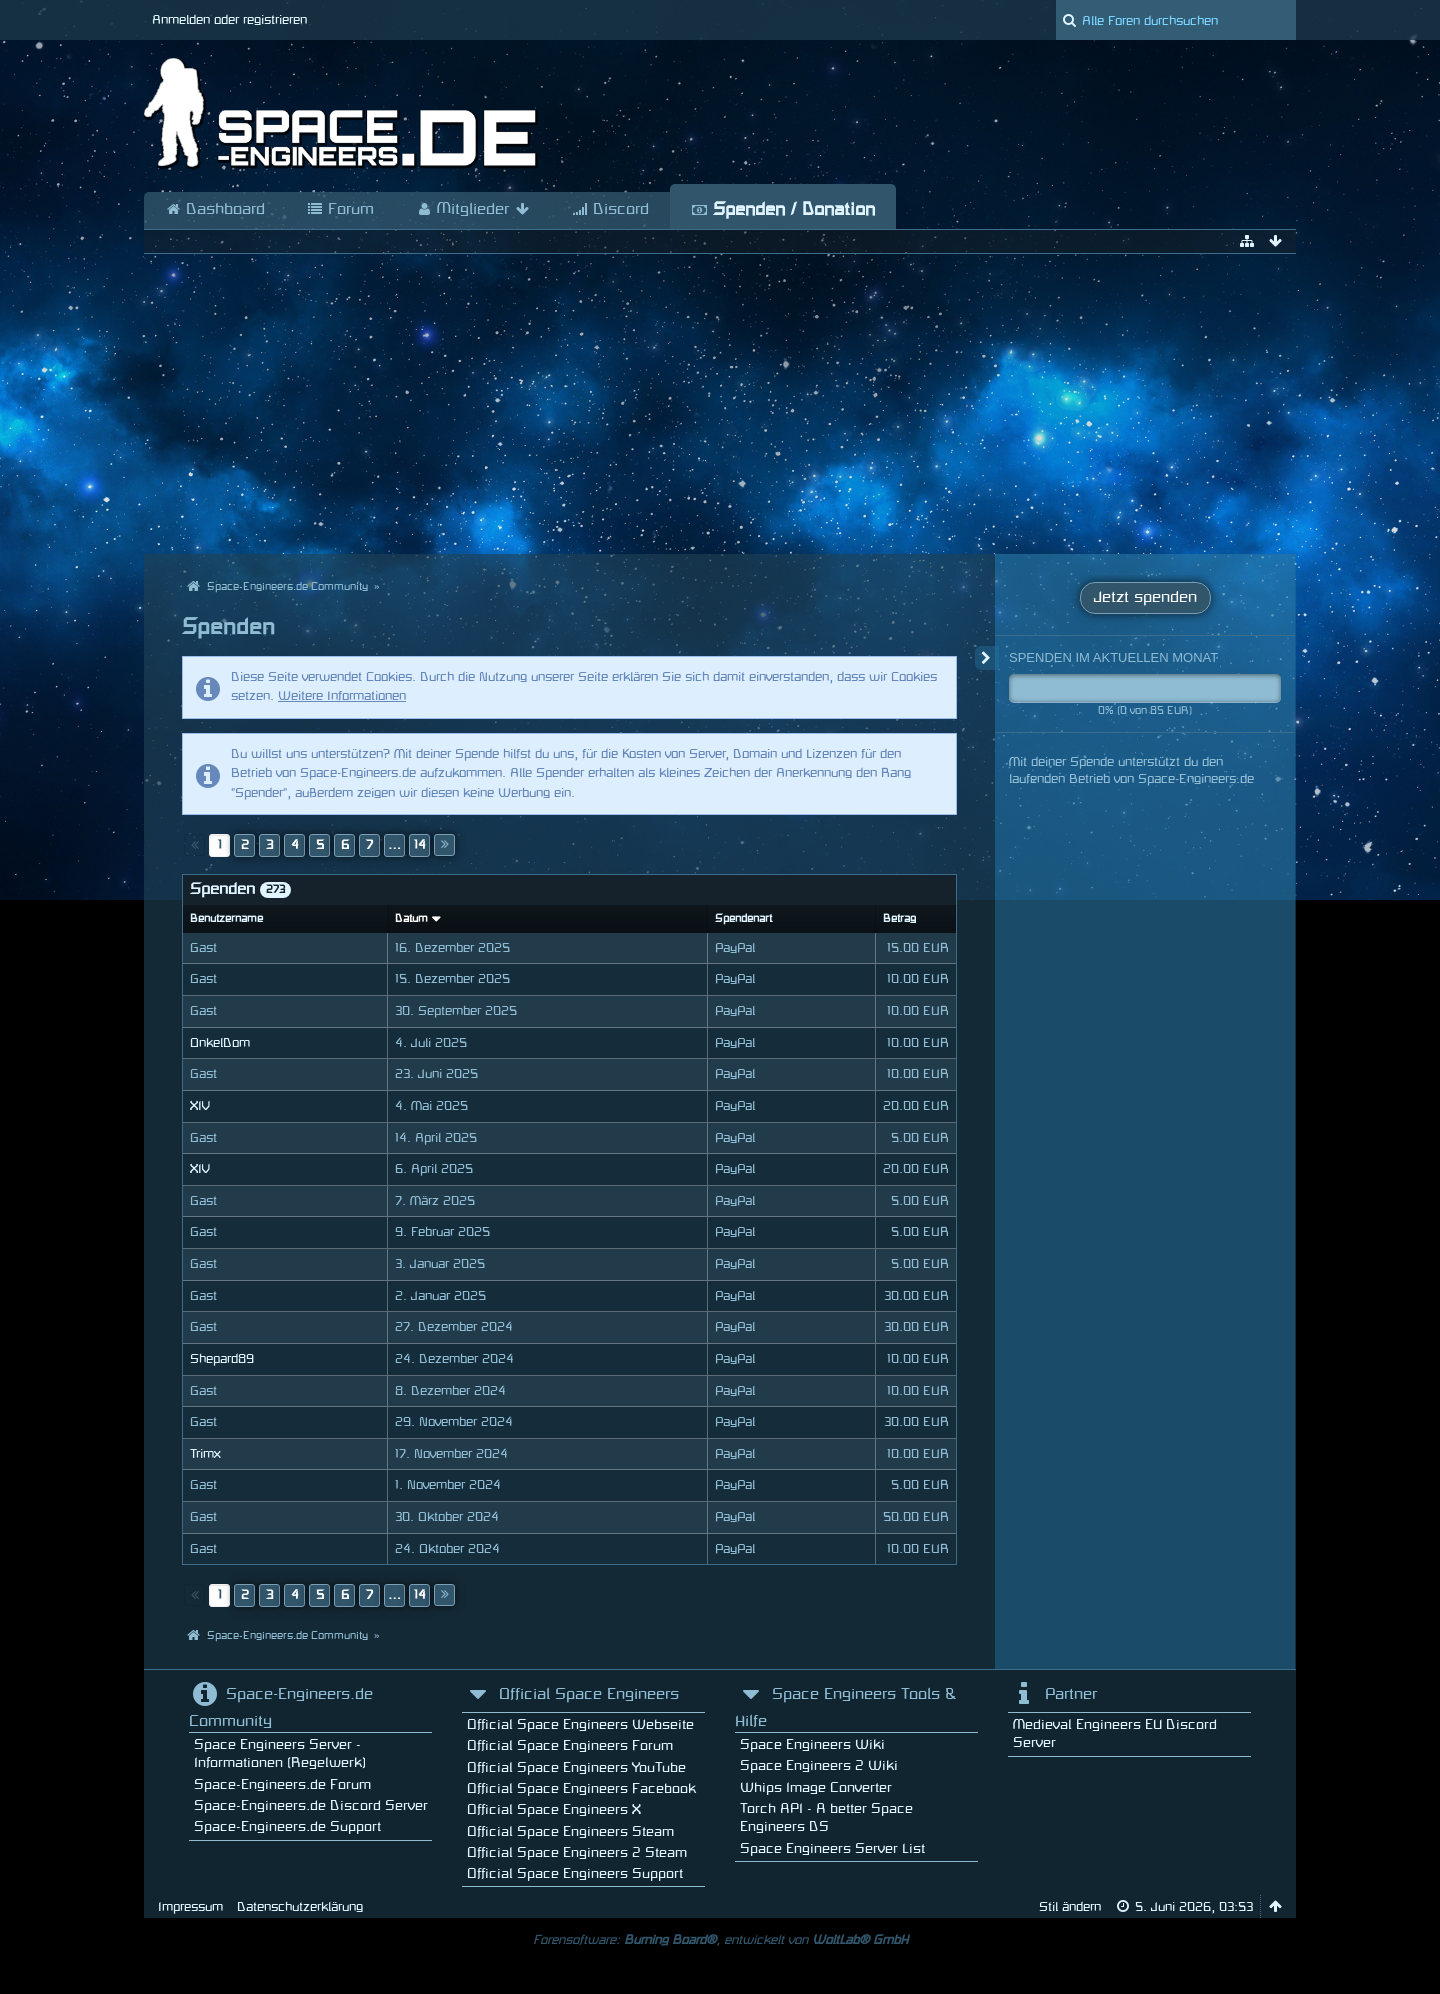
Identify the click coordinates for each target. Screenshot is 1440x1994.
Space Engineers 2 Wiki (819, 1765)
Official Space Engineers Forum (570, 1745)
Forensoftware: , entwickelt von (720, 1940)
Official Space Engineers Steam (570, 1831)
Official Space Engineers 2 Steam (577, 1852)
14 (420, 845)
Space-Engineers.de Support (287, 1826)
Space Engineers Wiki (812, 1744)
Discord (610, 210)
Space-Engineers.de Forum (282, 1784)
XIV (199, 1106)
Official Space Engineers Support (575, 1873)
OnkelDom (220, 1043)
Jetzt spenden (1145, 597)
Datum (411, 919)
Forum (340, 210)
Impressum (190, 1907)
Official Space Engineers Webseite (580, 1724)
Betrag (899, 919)
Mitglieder (473, 210)
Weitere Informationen (342, 696)
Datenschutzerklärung (300, 1907)
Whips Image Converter (816, 1787)
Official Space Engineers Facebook (581, 1788)
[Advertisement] (720, 404)
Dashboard (215, 210)
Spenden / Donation (783, 210)
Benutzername (226, 919)
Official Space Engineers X (554, 1809)
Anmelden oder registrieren (229, 20)
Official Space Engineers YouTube (576, 1767)
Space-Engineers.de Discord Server (311, 1805)
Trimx (205, 1454)
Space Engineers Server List (832, 1848)
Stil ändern (1070, 1907)
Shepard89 (222, 1359)
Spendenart (743, 919)
